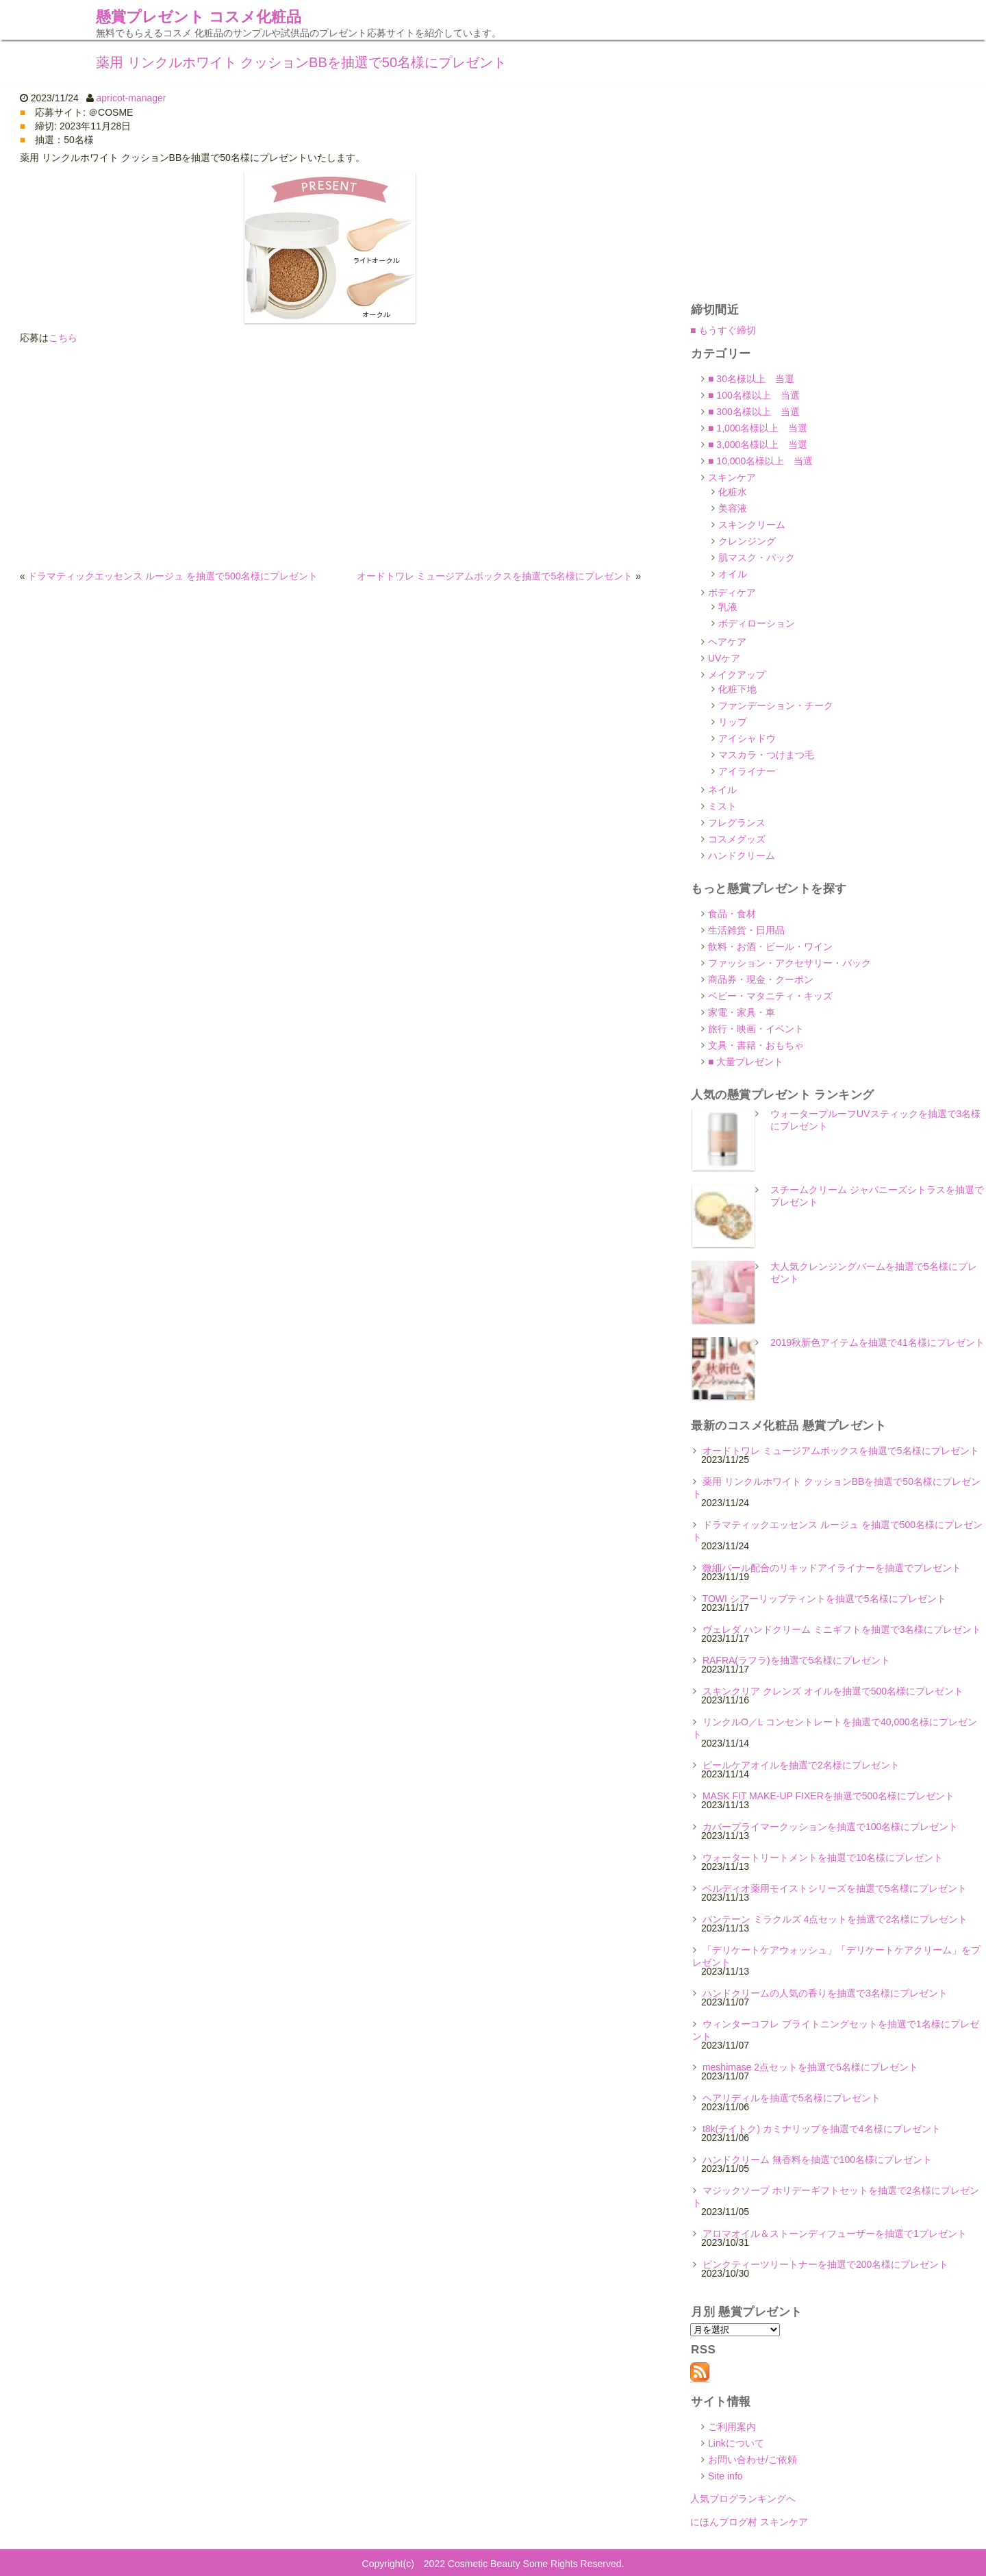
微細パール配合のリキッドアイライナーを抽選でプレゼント (832, 1567)
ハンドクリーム (741, 855)
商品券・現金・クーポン (760, 979)
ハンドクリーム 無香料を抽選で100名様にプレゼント (817, 2159)
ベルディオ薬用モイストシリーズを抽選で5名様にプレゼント (835, 1888)
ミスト (722, 806)
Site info (725, 2476)
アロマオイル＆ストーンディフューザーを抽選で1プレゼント (835, 2233)
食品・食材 (732, 913)
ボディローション (756, 623)
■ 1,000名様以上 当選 (757, 428)
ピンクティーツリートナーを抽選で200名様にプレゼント (825, 2264)
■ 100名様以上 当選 (754, 395)
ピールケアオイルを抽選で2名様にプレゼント (801, 1765)
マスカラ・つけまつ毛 (766, 754)
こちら (63, 337)
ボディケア (732, 592)
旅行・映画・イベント (756, 1028)
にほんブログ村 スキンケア (749, 2521)
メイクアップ (737, 674)
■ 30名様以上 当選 (751, 378)
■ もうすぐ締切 (723, 330)
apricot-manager (131, 97)
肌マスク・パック (756, 557)
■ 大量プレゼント (745, 1061)
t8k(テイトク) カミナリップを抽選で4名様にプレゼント (822, 2128)
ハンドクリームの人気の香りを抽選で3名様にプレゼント (825, 1993)
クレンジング (747, 541)
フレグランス (737, 822)
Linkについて (736, 2443)
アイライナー (747, 771)
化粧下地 (737, 689)
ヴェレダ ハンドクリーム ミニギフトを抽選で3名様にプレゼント (842, 1629)
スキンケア (732, 477)
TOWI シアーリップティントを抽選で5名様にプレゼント (824, 1598)
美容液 (732, 508)
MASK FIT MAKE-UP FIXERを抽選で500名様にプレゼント (829, 1795)
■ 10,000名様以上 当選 (760, 460)
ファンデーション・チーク (775, 705)
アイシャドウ (747, 738)
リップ (732, 721)
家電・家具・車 (741, 1012)
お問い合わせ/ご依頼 (752, 2459)
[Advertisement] (330, 457)
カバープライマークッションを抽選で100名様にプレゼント (830, 1826)
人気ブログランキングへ (743, 2498)
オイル (732, 573)
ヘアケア (727, 641)
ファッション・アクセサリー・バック (789, 963)
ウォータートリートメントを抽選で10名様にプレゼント (823, 1857)
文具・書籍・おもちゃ (756, 1045)
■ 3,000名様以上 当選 (757, 444)
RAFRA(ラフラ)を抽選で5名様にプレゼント (797, 1660)
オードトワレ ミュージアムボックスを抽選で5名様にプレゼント (495, 576)
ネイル (722, 789)
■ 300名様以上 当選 (754, 411)
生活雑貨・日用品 (746, 930)
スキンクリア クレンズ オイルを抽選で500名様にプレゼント (833, 1691)
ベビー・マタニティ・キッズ (770, 995)
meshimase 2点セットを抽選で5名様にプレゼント (810, 2067)
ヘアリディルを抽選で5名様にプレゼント (792, 2097)
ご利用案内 (732, 2426)
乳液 (727, 606)
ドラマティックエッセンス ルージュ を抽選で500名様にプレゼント (172, 576)
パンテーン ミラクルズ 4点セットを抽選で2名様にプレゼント (835, 1919)
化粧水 (732, 491)
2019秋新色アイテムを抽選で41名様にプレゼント (877, 1342)
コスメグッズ (737, 839)
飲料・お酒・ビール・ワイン (770, 946)
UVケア (724, 658)
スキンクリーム (751, 524)
